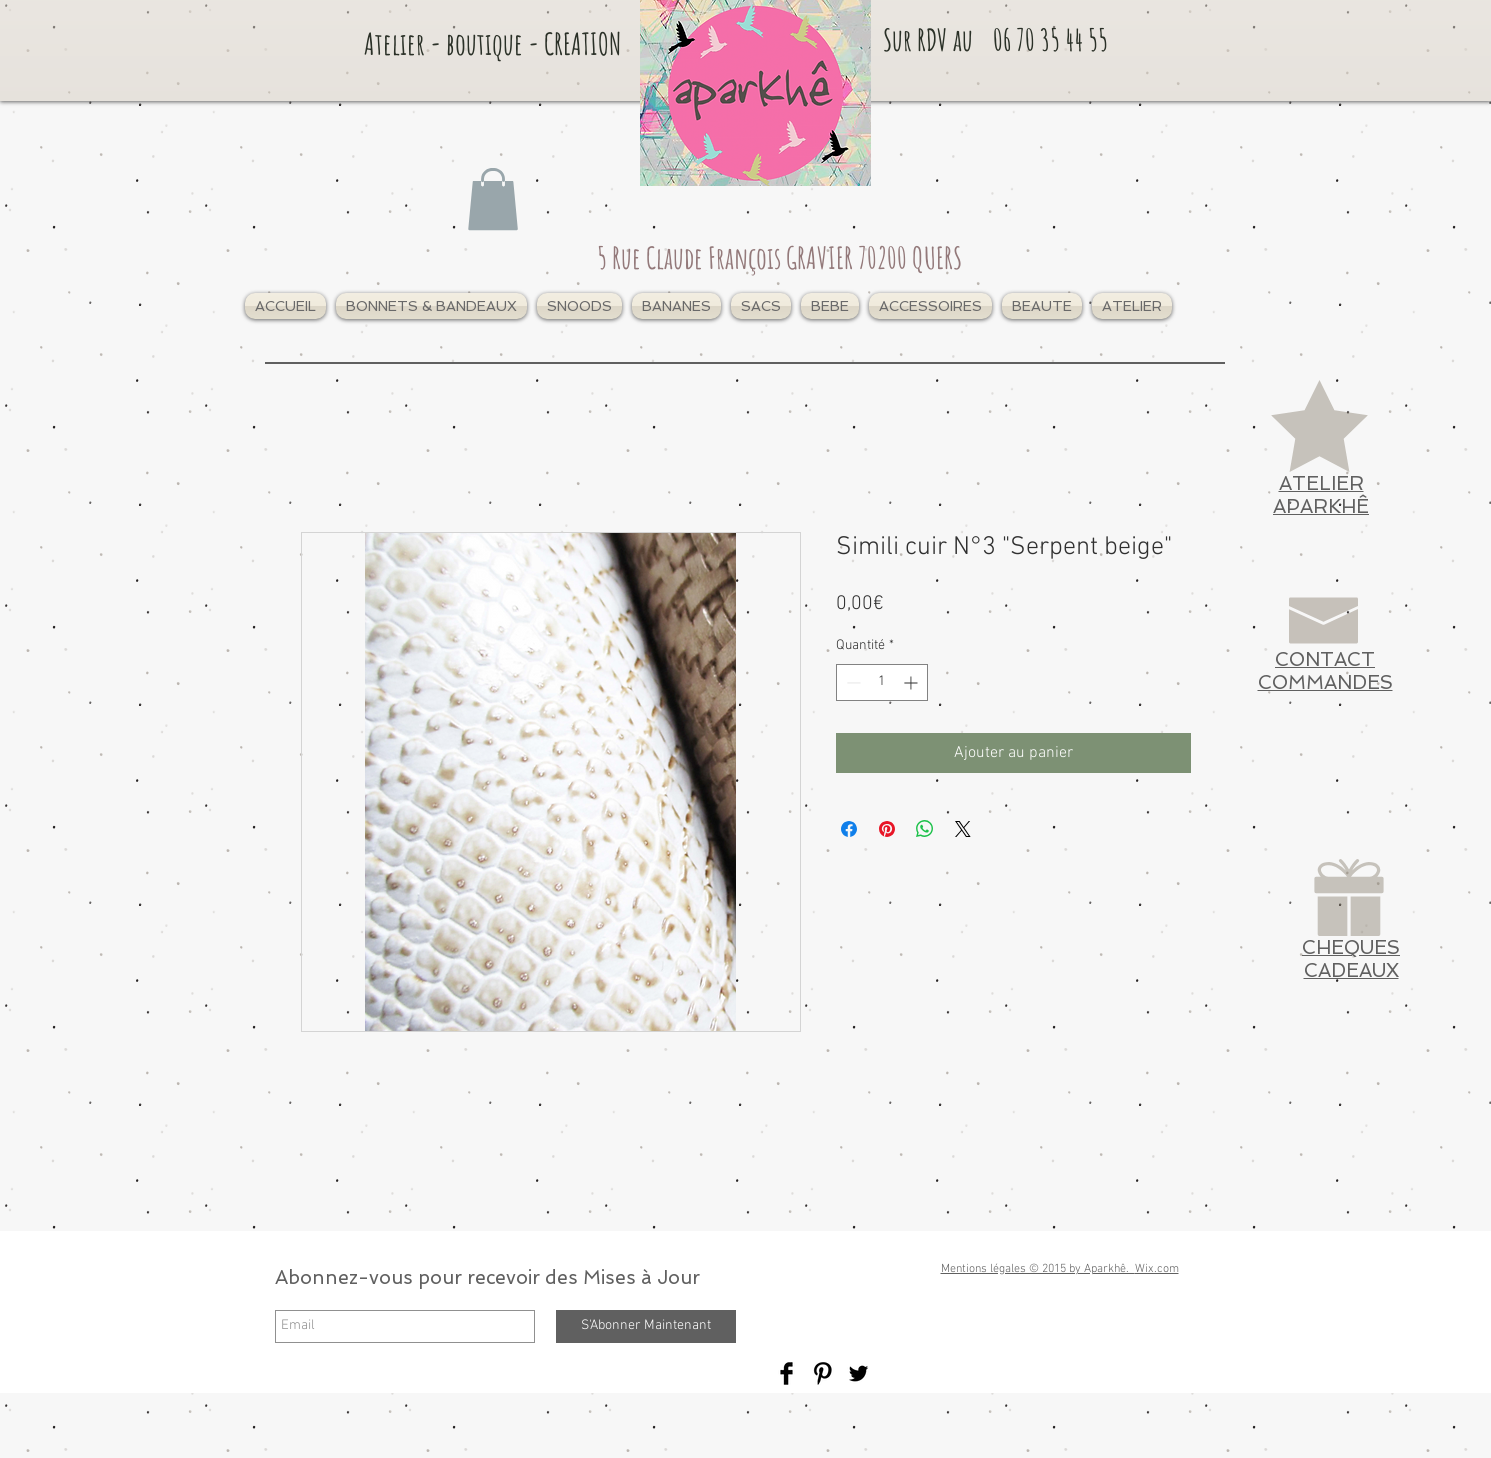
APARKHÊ (1321, 506)
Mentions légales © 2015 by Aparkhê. (1038, 1269)
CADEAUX (1351, 970)
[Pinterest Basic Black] (822, 1373)
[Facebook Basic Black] (786, 1373)
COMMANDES (1325, 682)
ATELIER (1321, 483)
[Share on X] (963, 829)
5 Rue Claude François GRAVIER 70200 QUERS (779, 257)
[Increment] (912, 682)
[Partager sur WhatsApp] (925, 829)
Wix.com (1157, 1269)
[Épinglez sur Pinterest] (887, 829)
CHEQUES (1351, 947)
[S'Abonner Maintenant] (646, 1326)
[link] (493, 199)
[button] (431, 306)
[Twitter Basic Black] (858, 1373)
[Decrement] (851, 682)
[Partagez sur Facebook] (849, 829)
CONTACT (1325, 659)
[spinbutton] (882, 682)
